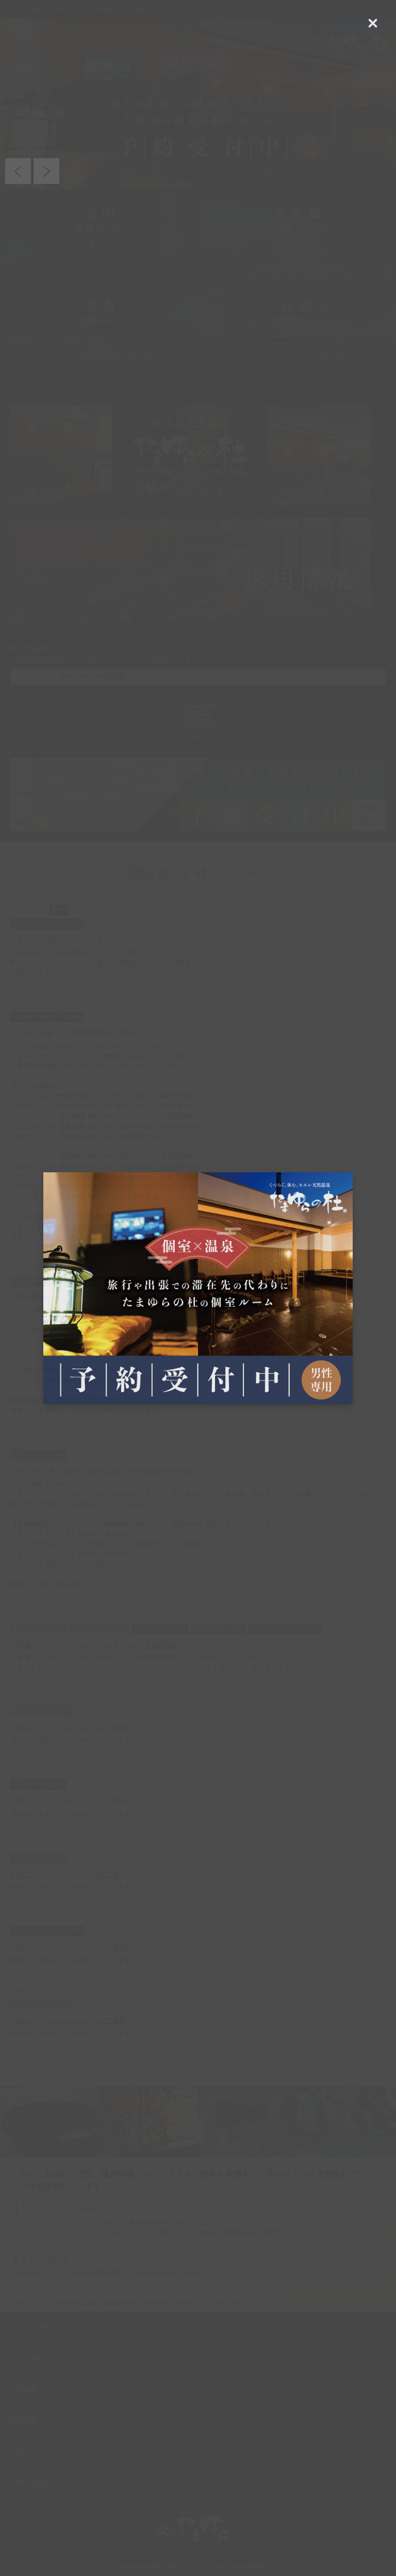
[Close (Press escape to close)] (373, 23)
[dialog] (198, 1288)
